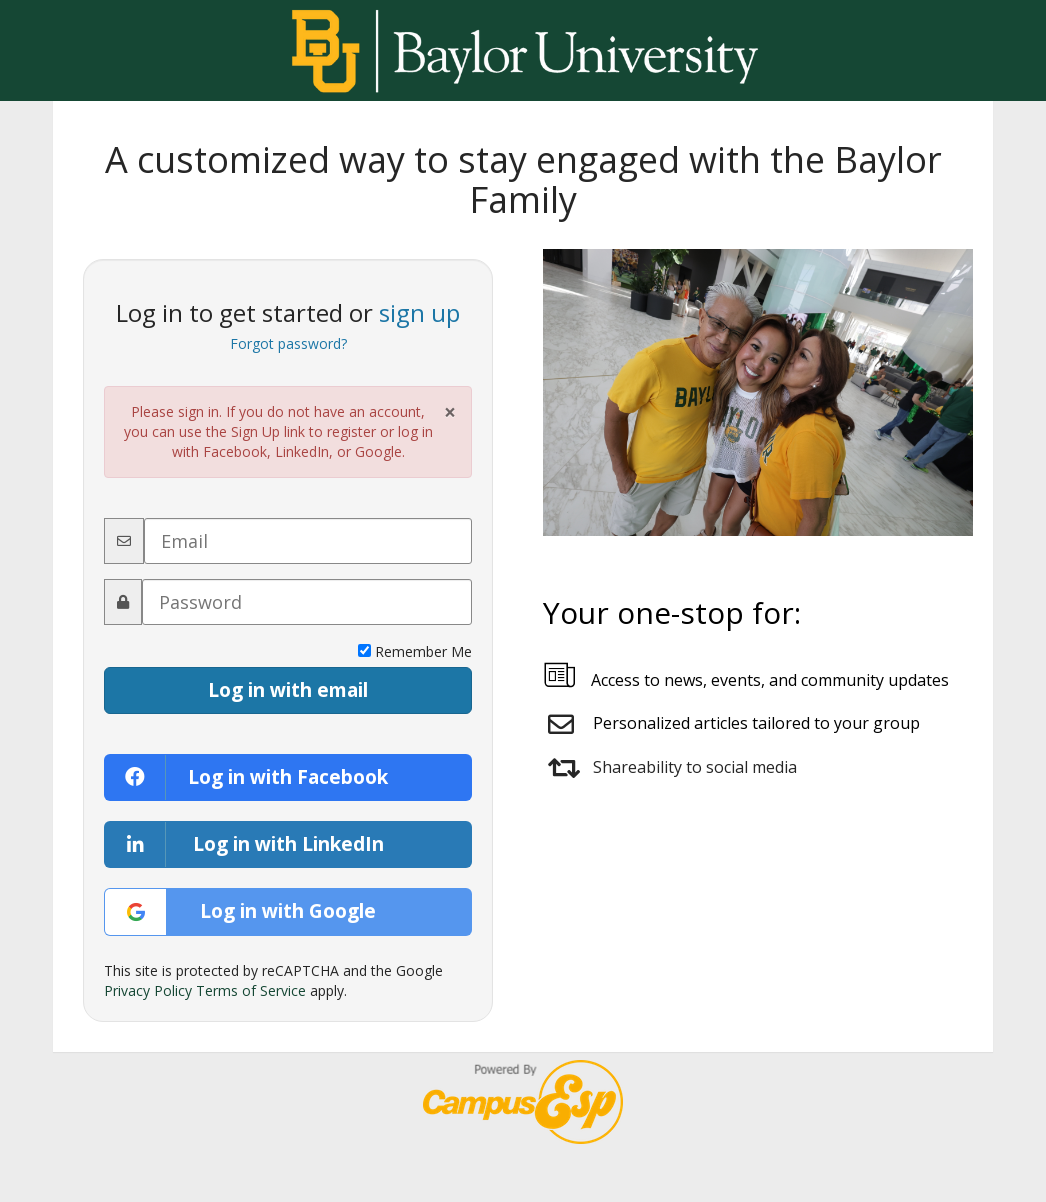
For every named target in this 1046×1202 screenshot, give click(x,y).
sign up (419, 312)
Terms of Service (251, 990)
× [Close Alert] (450, 412)
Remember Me (415, 651)
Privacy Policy (148, 990)
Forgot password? (288, 343)
